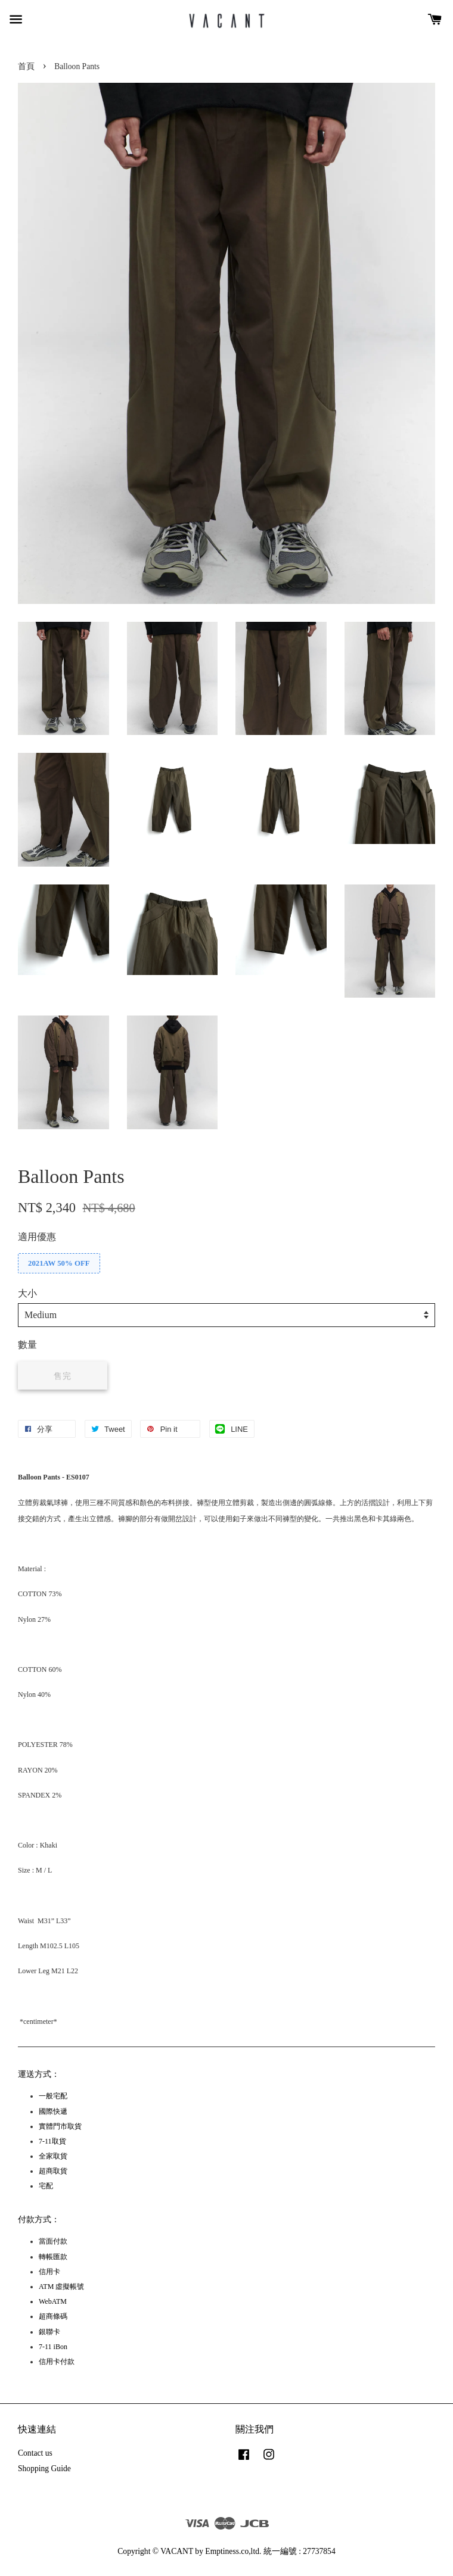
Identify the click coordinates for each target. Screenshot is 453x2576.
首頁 (26, 66)
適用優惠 (37, 1237)
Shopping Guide (44, 2468)
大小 (27, 1293)
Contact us (35, 2453)
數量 (27, 1345)
